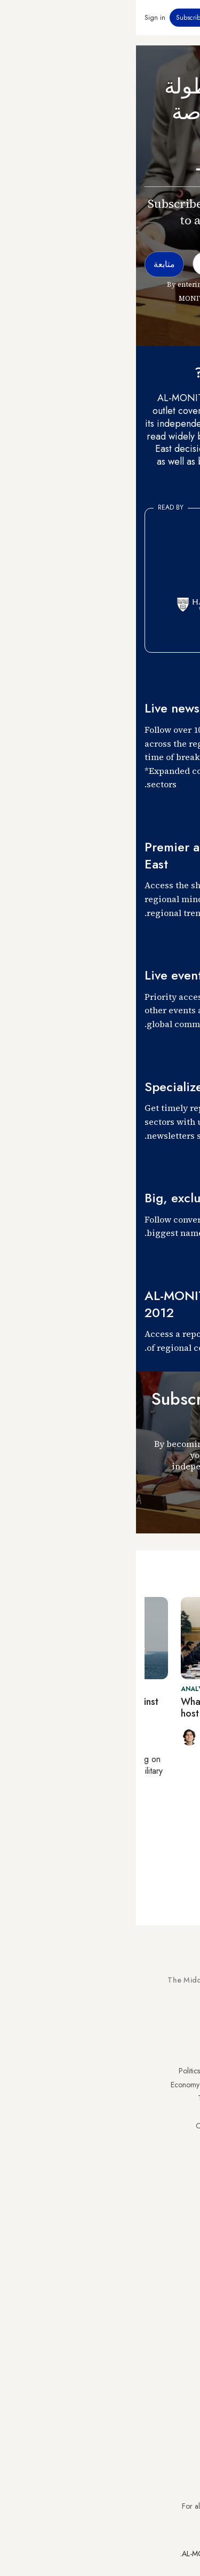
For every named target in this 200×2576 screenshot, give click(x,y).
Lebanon (178, 2180)
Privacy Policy (169, 2243)
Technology (80, 2098)
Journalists (83, 2243)
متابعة (172, 1504)
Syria (183, 2193)
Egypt (183, 2153)
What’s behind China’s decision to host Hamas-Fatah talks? (116, 1707)
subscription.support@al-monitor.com (135, 2486)
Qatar (182, 2166)
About (89, 2230)
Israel (183, 2125)
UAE (184, 2112)
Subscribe (54, 17)
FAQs (182, 2257)
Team (89, 2257)
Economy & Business (66, 2084)
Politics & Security (70, 2070)
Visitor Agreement (163, 2230)
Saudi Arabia (171, 2084)
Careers (86, 2270)
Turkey (181, 2070)
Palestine (178, 2139)
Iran (185, 2098)
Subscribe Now (154, 2020)
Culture (87, 2112)
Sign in (19, 17)
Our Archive (79, 2125)
